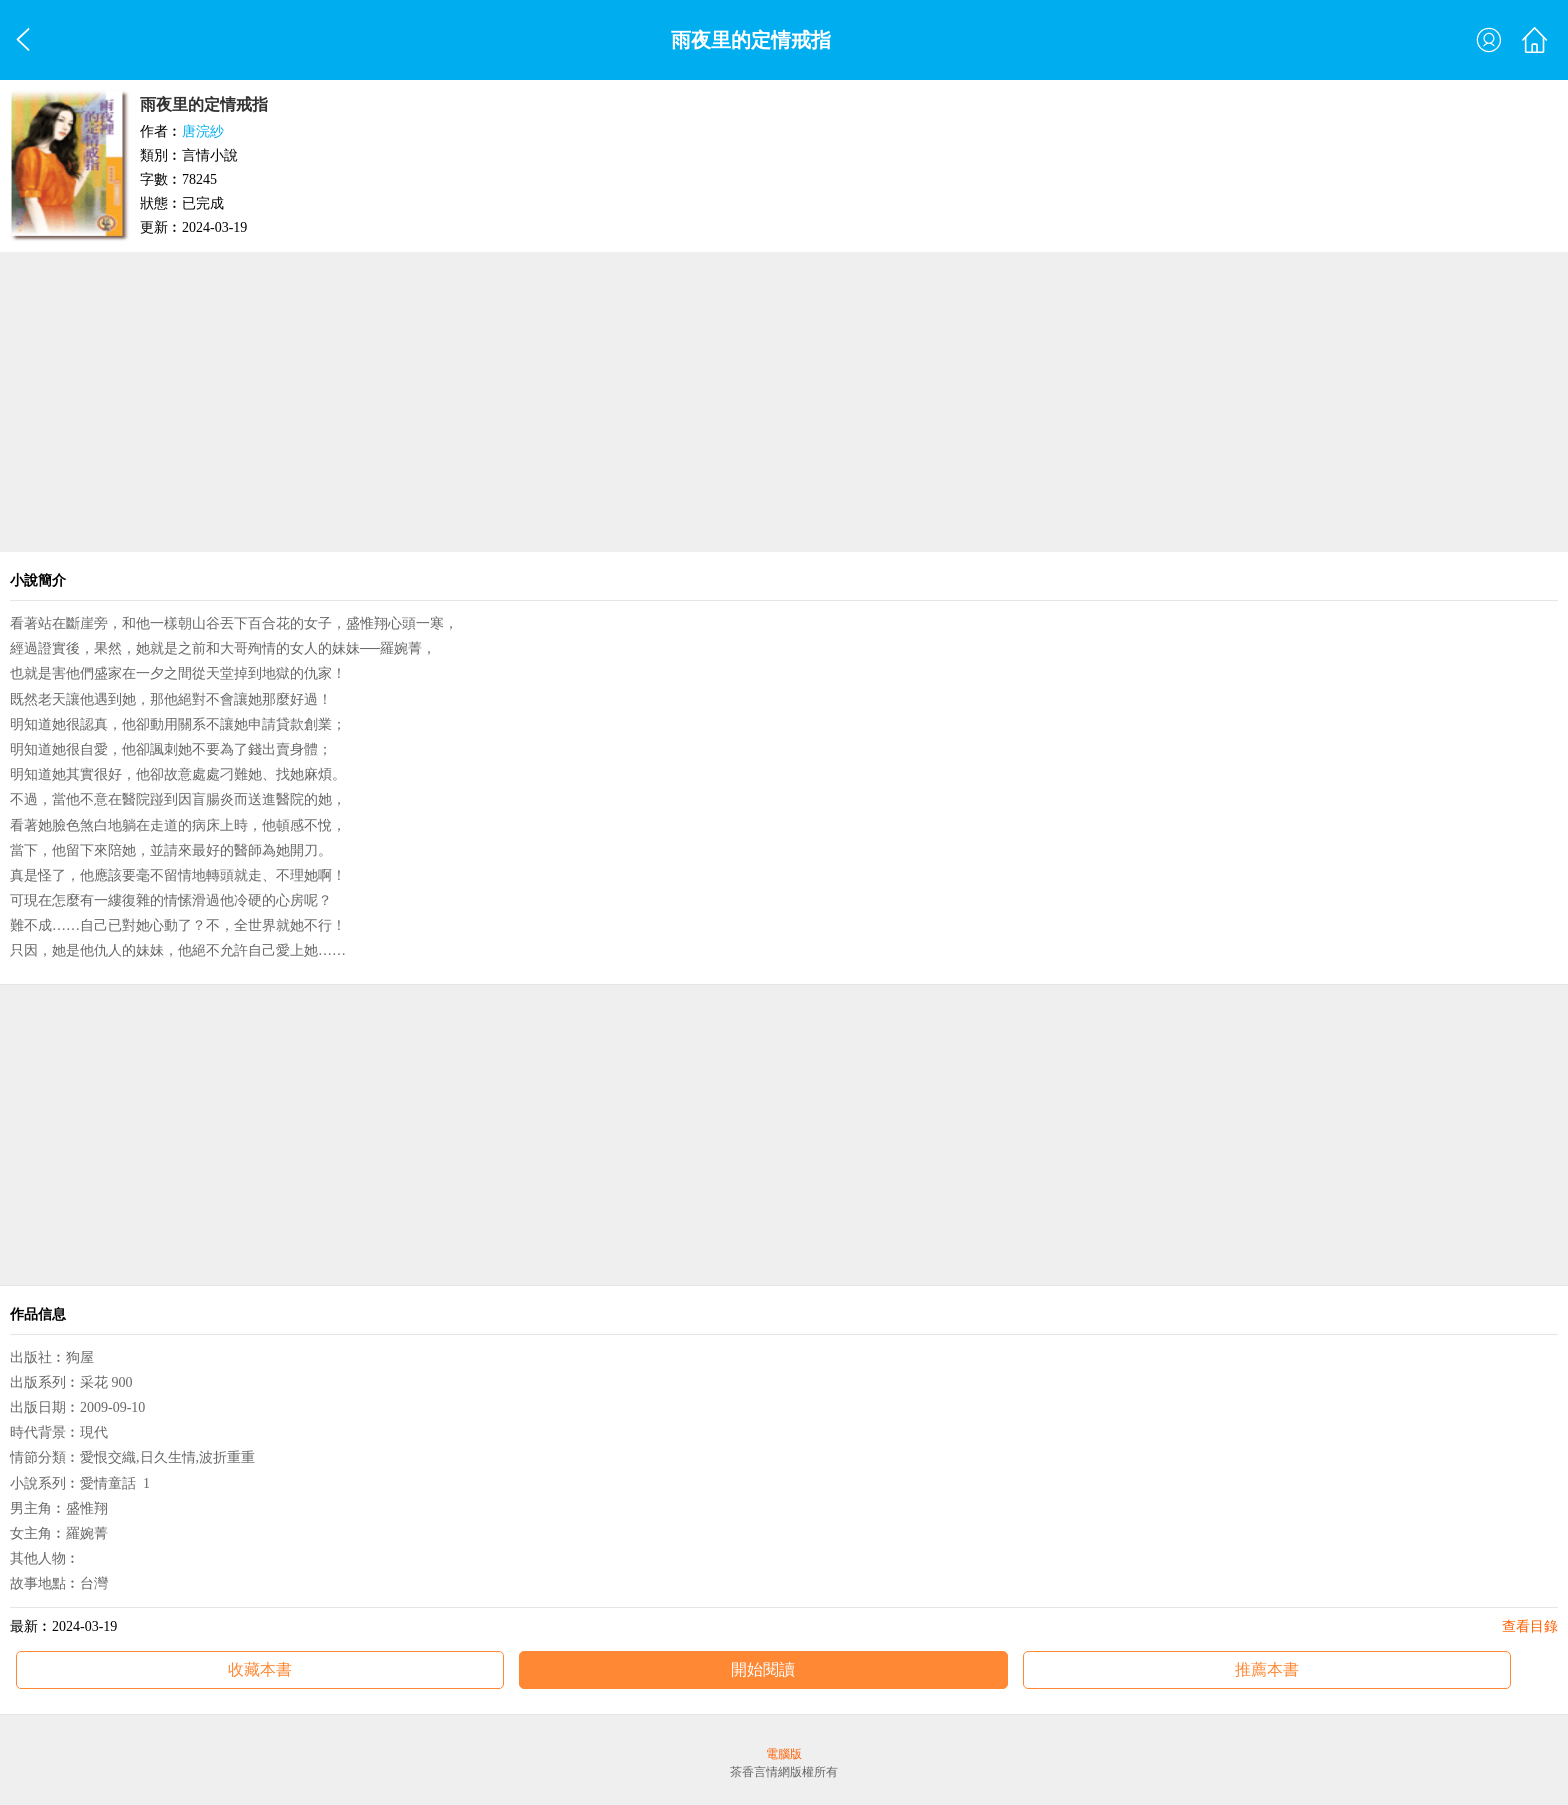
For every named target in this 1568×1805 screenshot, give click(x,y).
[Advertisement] (784, 402)
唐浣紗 (203, 131)
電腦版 (784, 1754)
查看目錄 (1530, 1626)
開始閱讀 (763, 1669)
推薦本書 (1267, 1669)
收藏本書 (260, 1669)
